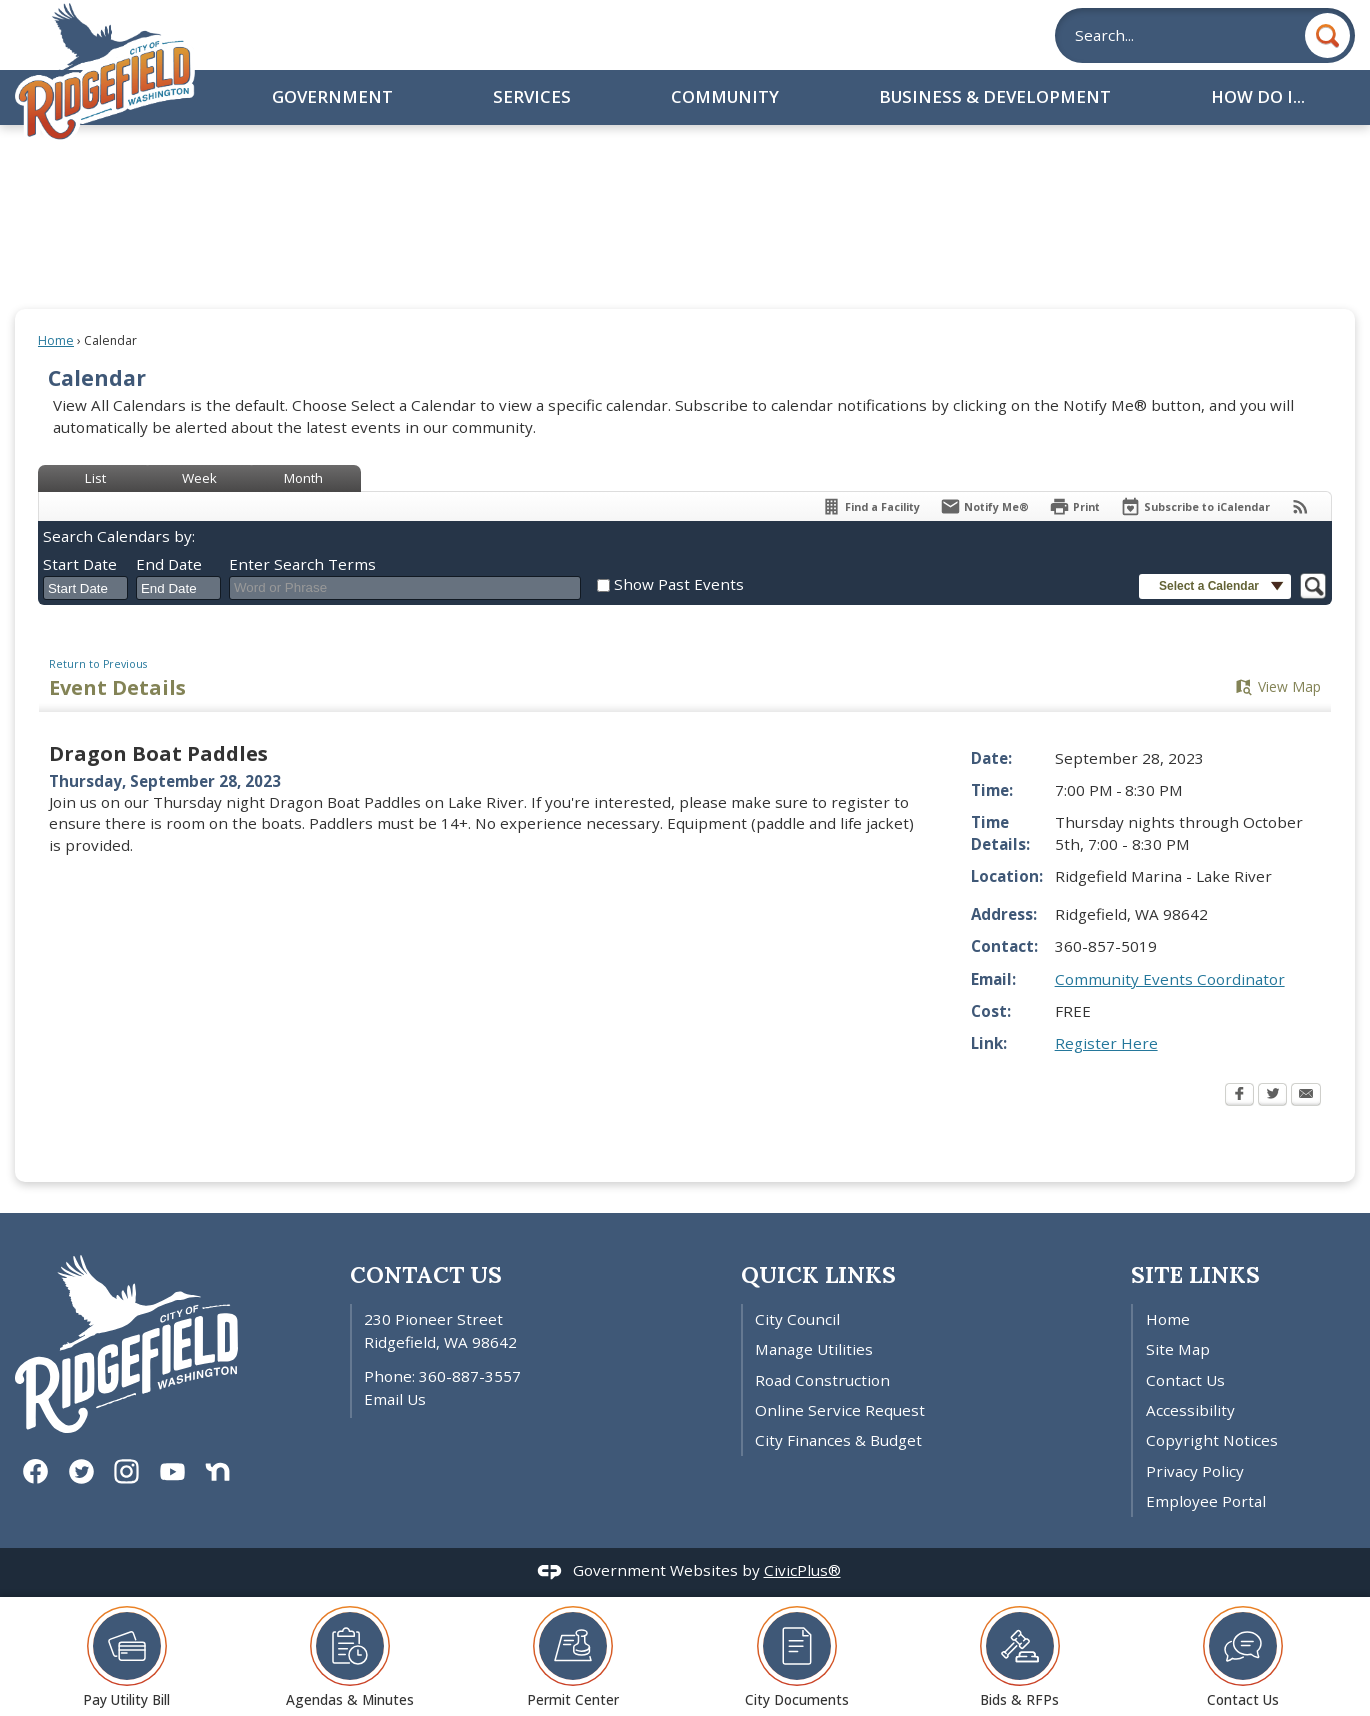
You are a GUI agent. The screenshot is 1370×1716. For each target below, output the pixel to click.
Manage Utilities (814, 1349)
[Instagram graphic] (126, 1470)
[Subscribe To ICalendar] (1195, 506)
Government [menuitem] (332, 96)
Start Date (80, 564)
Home (56, 340)
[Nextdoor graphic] (217, 1470)
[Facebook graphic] (35, 1470)
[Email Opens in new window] (1306, 1096)
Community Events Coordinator (1170, 979)
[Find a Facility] (870, 506)
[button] (1327, 35)
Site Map (1178, 1349)
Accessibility (1190, 1410)
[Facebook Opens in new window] (1239, 1096)
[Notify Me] (984, 506)
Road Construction (822, 1380)
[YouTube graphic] (172, 1470)
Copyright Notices (1212, 1440)
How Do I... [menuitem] (1258, 96)
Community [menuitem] (725, 96)
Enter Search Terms (302, 564)
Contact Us (1185, 1380)
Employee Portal (1206, 1501)
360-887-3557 (470, 1376)
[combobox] (85, 588)
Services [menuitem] (532, 96)
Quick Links (818, 1274)
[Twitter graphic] (81, 1470)
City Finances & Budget (838, 1440)
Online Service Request (840, 1410)
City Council (797, 1319)
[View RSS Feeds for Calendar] (1300, 506)
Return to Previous (98, 664)
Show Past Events (679, 584)
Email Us (395, 1399)
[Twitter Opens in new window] (1272, 1096)
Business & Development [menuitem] (995, 96)
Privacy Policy (1195, 1471)
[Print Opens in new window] (1074, 506)
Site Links (1195, 1274)
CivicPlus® (802, 1570)
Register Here (1106, 1043)
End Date (169, 564)
